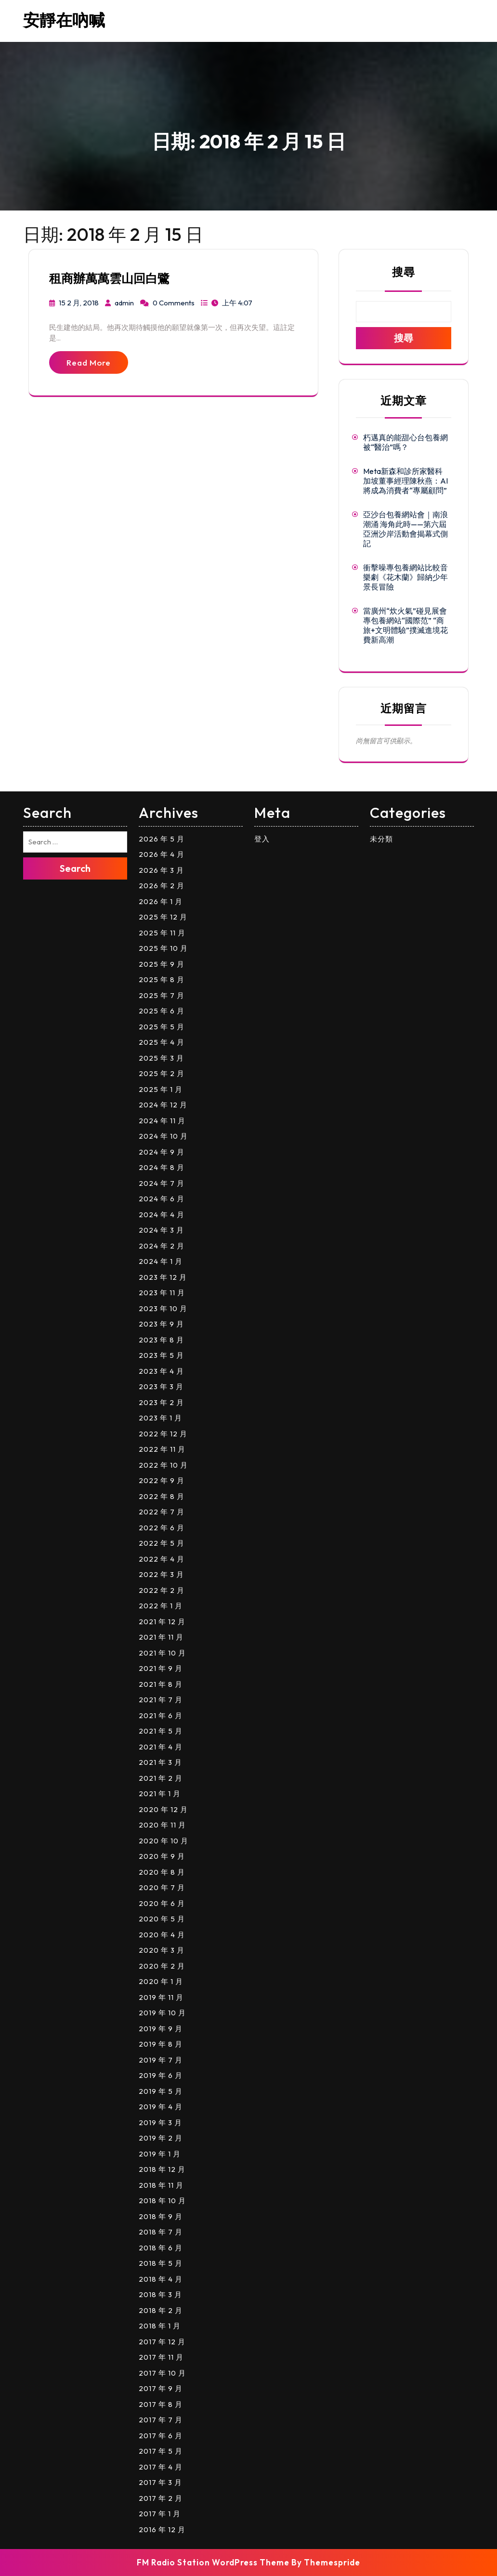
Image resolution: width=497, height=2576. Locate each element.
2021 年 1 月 (160, 1793)
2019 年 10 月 (162, 2012)
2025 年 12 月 (163, 916)
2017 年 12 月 (162, 2341)
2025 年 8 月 (161, 979)
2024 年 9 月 (161, 1152)
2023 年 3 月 (161, 1386)
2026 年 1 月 (161, 901)
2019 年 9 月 (161, 2028)
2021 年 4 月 (161, 1746)
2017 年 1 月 (160, 2513)
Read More (88, 362)
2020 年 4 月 (162, 1934)
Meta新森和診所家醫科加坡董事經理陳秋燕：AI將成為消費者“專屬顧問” (405, 480)
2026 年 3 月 (161, 870)
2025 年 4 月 (161, 1042)
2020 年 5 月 (162, 1918)
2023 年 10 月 (163, 1308)
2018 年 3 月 (160, 2294)
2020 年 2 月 (162, 1966)
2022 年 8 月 (161, 1496)
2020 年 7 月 (162, 1887)
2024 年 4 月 (161, 1214)
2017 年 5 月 (161, 2451)
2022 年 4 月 (161, 1559)
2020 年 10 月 (163, 1840)
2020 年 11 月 (162, 1824)
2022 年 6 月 (161, 1527)
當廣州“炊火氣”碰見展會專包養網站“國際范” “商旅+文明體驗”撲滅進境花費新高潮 (405, 625)
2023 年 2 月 (161, 1402)
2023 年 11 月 (162, 1292)
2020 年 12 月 (163, 1809)
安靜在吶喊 (64, 20)
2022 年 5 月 (161, 1543)
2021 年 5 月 (161, 1730)
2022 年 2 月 (161, 1590)
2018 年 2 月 (161, 2310)
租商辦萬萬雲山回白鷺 (109, 278)
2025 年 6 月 (161, 1010)
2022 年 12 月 (163, 1433)
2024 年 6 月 (161, 1198)
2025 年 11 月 (162, 932)
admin (124, 302)
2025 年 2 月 (161, 1073)
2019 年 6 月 (161, 2075)
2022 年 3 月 (161, 1574)
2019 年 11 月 (161, 1997)
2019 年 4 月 (161, 2106)
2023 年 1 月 (160, 1417)
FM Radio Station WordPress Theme (213, 2562)
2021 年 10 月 (162, 1652)
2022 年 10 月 (163, 1465)
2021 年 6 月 (161, 1715)
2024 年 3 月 (161, 1230)
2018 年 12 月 (162, 2169)
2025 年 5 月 (161, 1026)
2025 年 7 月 (161, 995)
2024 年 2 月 (161, 1245)
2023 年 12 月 (163, 1277)
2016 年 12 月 (162, 2529)
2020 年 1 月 (161, 1981)
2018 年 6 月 (161, 2247)
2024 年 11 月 (162, 1120)
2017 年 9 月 (161, 2388)
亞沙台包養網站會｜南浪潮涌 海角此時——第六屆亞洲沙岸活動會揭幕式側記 (405, 529)
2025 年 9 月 (161, 964)
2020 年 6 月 (162, 1903)
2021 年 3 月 (160, 1762)
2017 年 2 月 (161, 2498)
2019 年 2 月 (161, 2137)
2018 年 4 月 (161, 2279)
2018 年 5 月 (161, 2263)
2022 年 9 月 (161, 1480)
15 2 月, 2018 (79, 302)
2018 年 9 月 (161, 2216)
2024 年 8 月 (161, 1167)
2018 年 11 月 (161, 2185)
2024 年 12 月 (163, 1104)
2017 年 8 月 (161, 2404)
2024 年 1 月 (161, 1261)
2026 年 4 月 (161, 854)
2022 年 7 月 (161, 1511)
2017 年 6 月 (161, 2435)
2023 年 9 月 (161, 1323)
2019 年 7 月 (161, 2059)
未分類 (381, 838)
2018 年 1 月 (160, 2325)
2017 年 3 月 (160, 2482)
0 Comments (174, 302)
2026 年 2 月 (161, 885)
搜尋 (403, 272)
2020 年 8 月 (162, 1872)
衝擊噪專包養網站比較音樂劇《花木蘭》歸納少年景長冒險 (405, 577)
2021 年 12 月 (162, 1621)
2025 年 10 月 (163, 948)
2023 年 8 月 (161, 1339)
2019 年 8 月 (161, 2044)
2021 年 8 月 (161, 1684)
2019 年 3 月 (160, 2122)
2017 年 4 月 (161, 2466)
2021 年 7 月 (161, 1699)
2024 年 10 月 (163, 1136)
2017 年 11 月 (161, 2357)
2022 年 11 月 (162, 1449)
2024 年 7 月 (161, 1183)
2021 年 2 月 (161, 1778)
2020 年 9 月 (162, 1856)
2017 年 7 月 (161, 2419)
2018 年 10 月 (162, 2200)
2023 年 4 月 (161, 1371)
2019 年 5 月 (161, 2091)
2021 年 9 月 (161, 1668)
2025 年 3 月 (161, 1058)
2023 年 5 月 (161, 1355)
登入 (262, 838)
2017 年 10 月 (162, 2373)
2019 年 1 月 (160, 2153)
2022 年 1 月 (161, 1605)
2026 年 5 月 (161, 838)
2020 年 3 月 (161, 1950)
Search (75, 868)
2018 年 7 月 (161, 2231)
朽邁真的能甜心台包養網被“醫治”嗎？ (405, 442)
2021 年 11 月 (161, 1637)
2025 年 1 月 (161, 1089)
